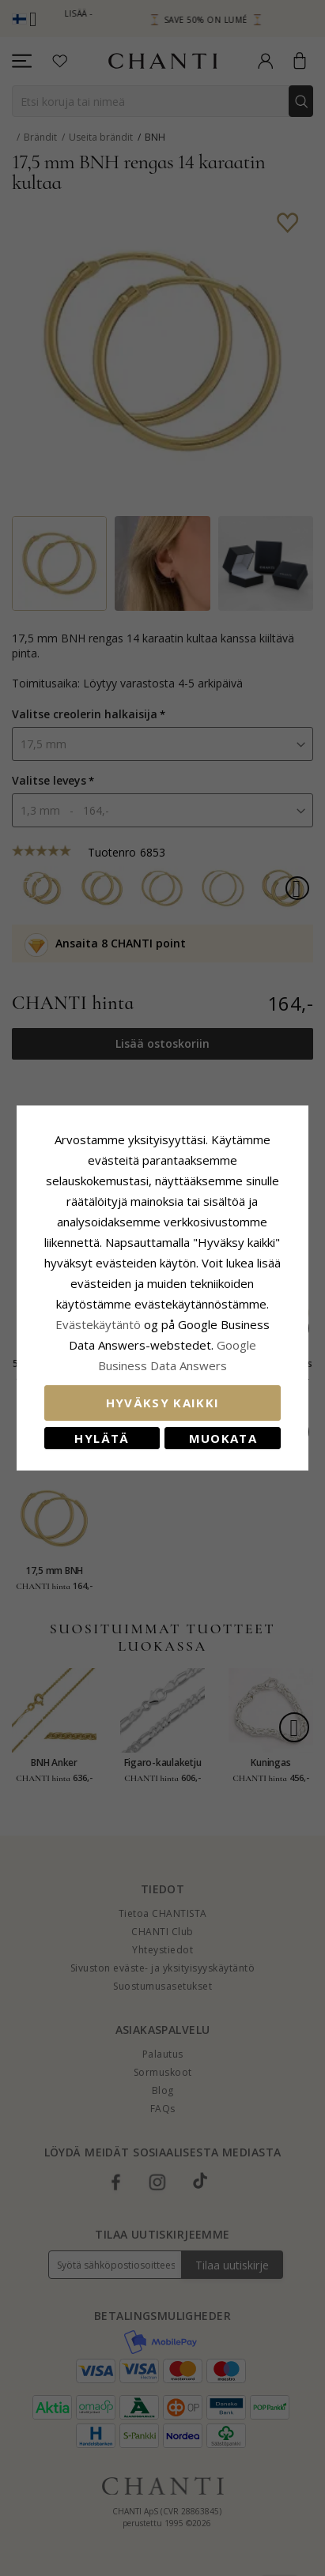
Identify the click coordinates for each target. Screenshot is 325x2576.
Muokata (223, 1438)
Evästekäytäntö (98, 1324)
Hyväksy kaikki (163, 1402)
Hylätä (101, 1438)
